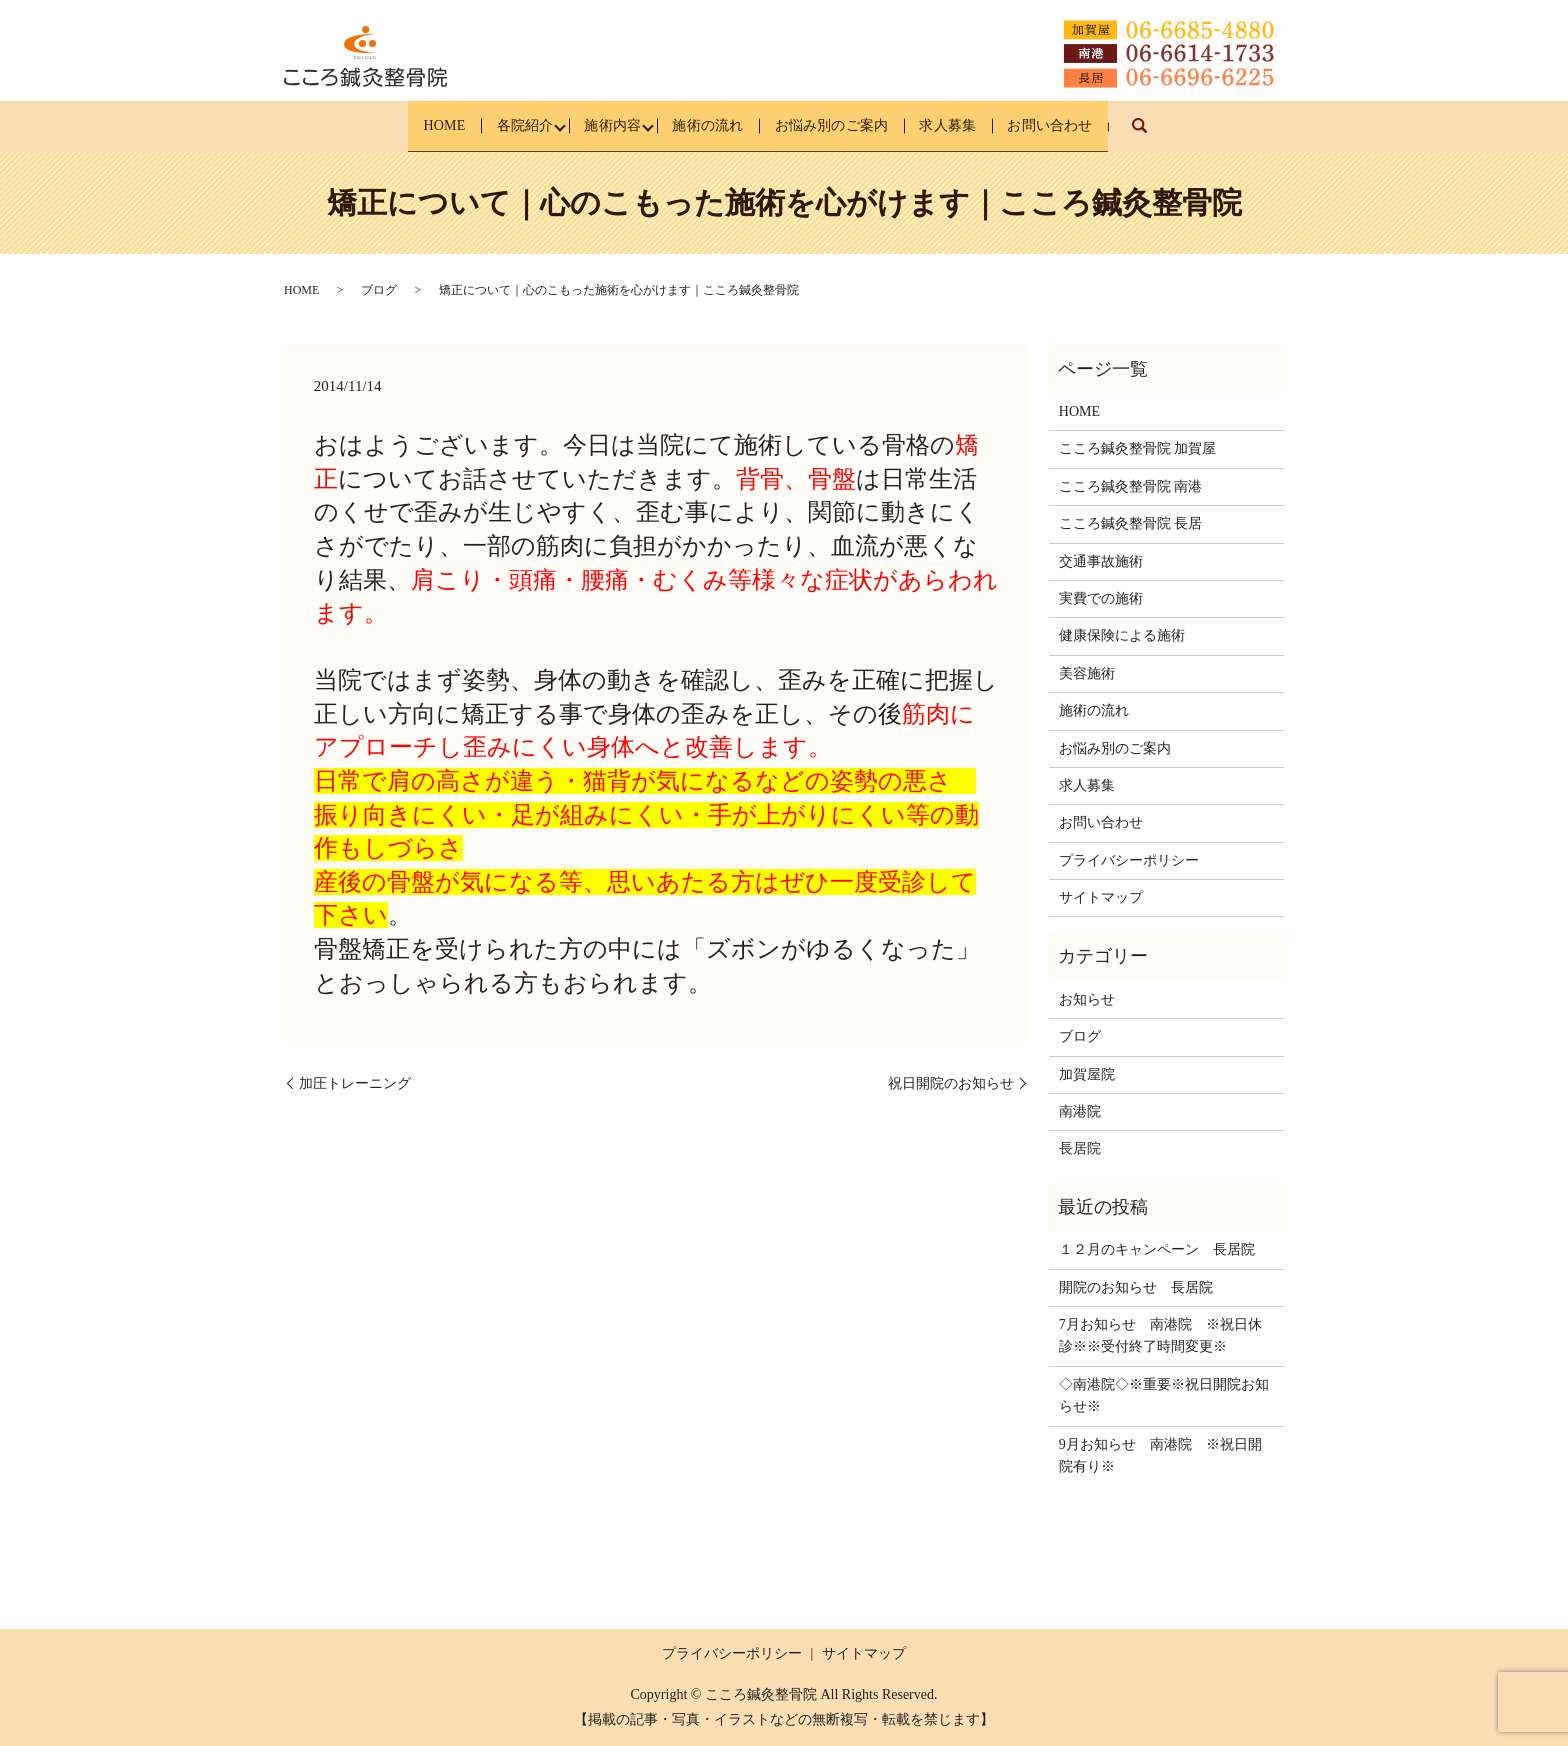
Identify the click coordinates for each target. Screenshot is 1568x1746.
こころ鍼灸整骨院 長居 (1131, 523)
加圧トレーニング (355, 1082)
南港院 (1080, 1111)
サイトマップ (1101, 897)
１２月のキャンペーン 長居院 (1157, 1249)
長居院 (1080, 1148)
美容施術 (1087, 673)
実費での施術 (1101, 598)
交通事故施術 (1101, 561)
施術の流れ (705, 125)
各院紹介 (494, 125)
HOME (399, 125)
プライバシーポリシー (1129, 860)
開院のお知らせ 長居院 (1136, 1287)
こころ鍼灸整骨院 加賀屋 (1138, 448)
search (1201, 135)
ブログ (379, 290)
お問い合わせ (1094, 125)
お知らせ (1087, 999)
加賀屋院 (1087, 1074)
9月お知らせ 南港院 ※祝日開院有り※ (1160, 1454)
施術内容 (596, 125)
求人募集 (977, 125)
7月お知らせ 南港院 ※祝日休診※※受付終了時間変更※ (1160, 1335)
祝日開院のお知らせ (951, 1082)
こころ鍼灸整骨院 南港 (1131, 486)
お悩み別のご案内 (845, 125)
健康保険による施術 (1122, 635)
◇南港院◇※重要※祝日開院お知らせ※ (1164, 1395)
